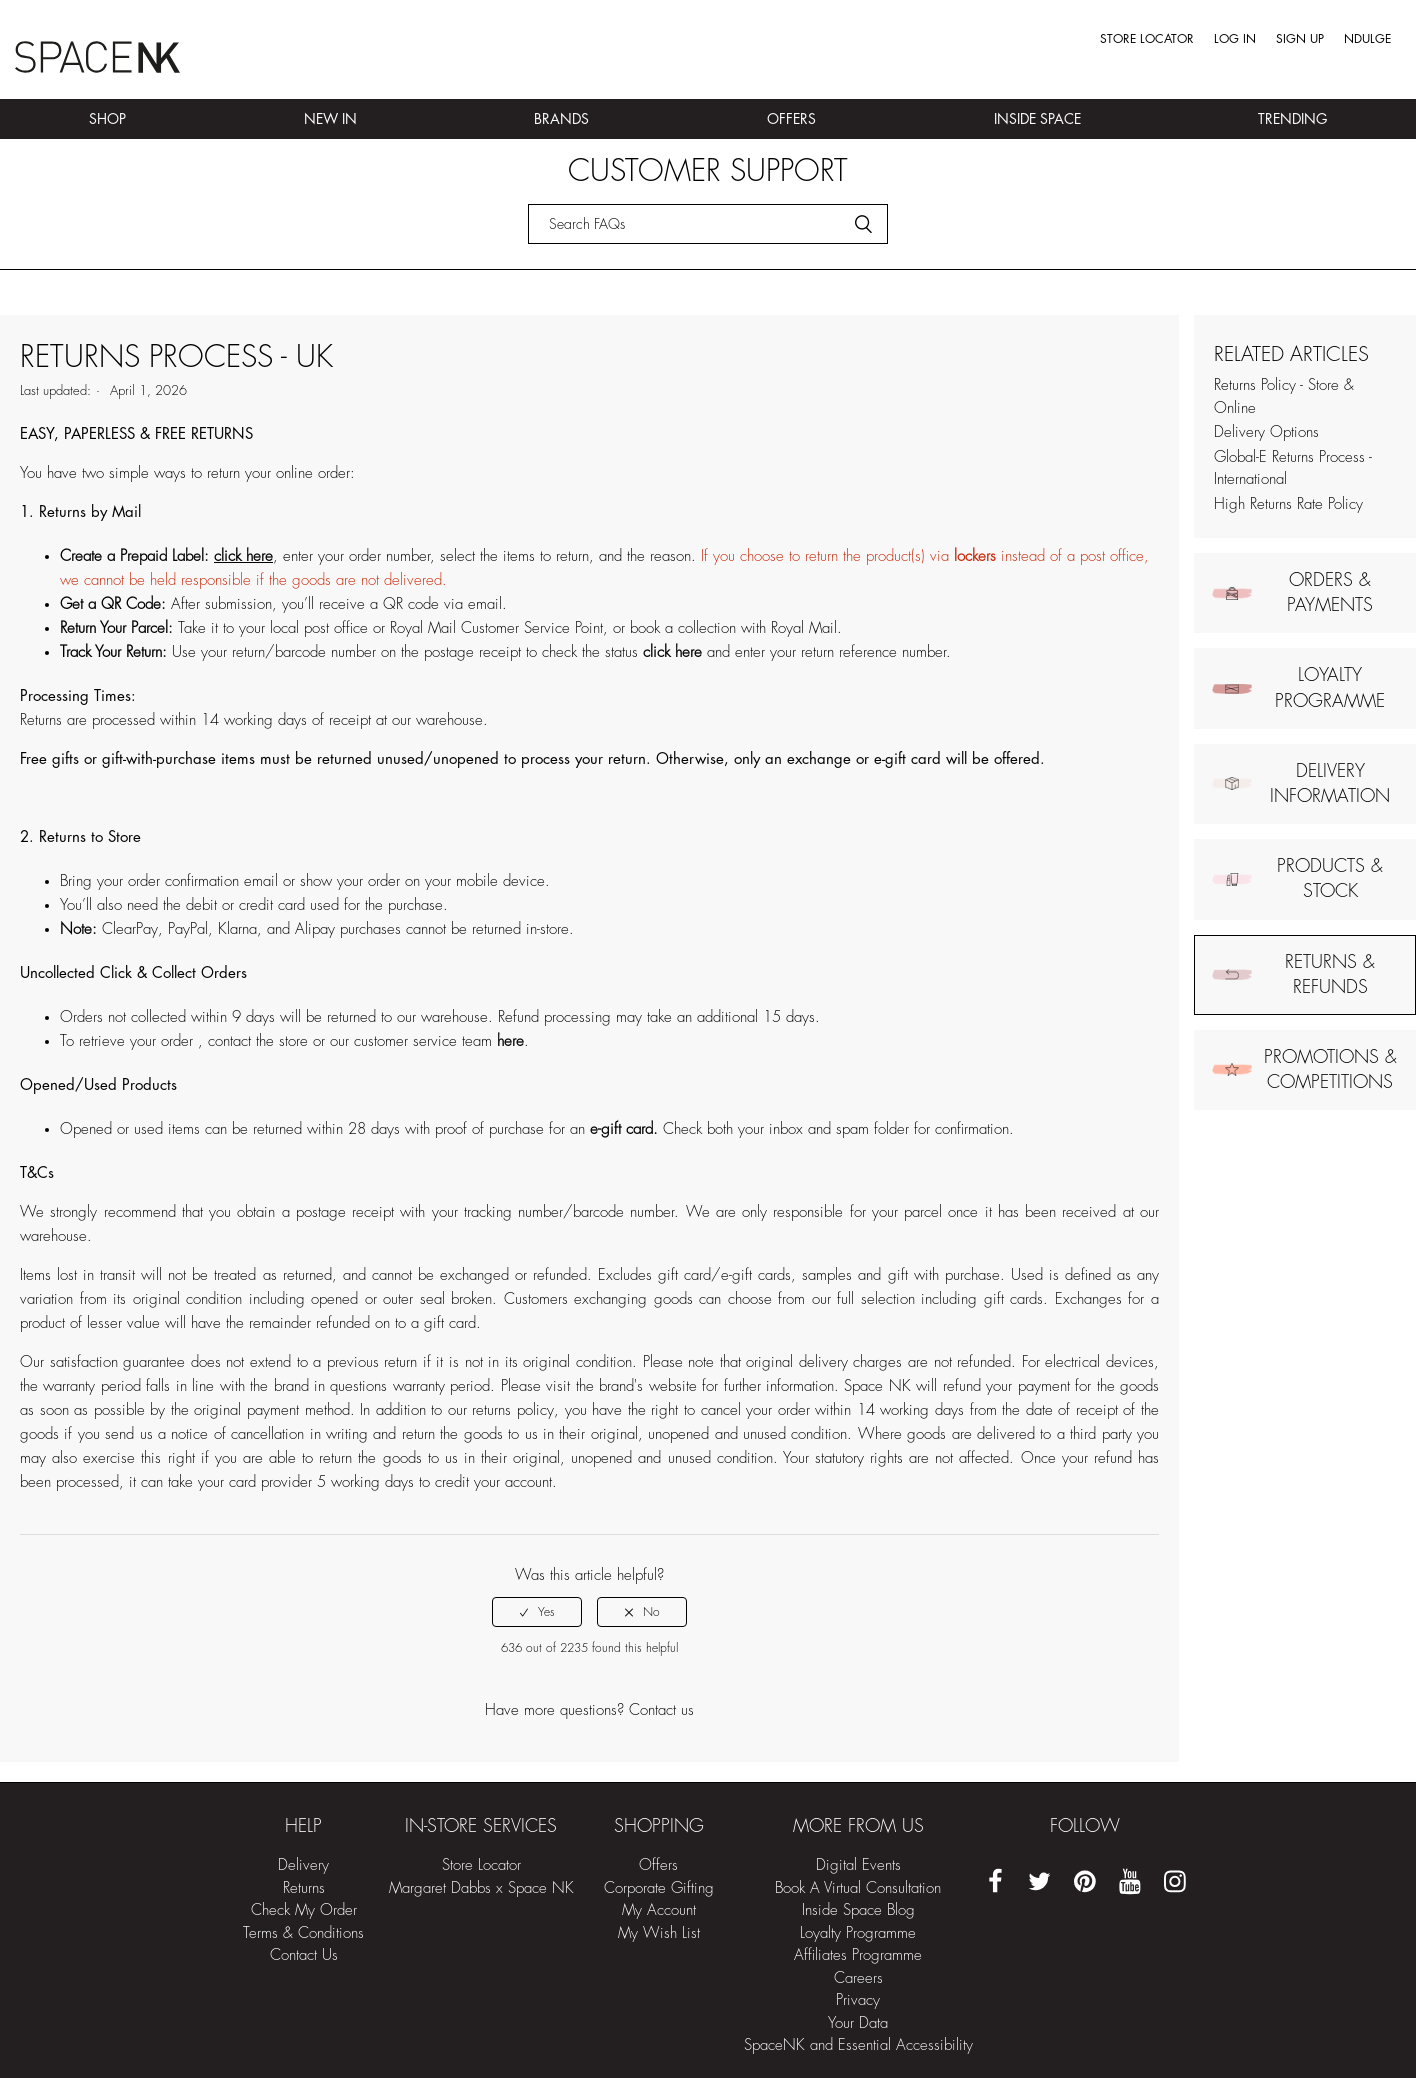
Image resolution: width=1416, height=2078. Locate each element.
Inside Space (1037, 119)
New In (330, 119)
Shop (107, 119)
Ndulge (1367, 39)
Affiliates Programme (858, 1955)
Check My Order (304, 1910)
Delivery (303, 1865)
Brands (561, 119)
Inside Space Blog (858, 1910)
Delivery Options (1266, 432)
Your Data (858, 2023)
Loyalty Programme (858, 1933)
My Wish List (659, 1933)
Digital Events (858, 1865)
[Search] (708, 224)
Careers (858, 1978)
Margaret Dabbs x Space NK (481, 1888)
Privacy (858, 2000)
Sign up (1300, 39)
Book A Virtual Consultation (858, 1888)
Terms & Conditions (303, 1933)
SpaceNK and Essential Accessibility (858, 2045)
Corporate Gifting (659, 1888)
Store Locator (1147, 39)
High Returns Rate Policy (1288, 504)
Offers (791, 119)
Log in (1235, 39)
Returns (304, 1888)
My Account (659, 1910)
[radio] (537, 1612)
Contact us (661, 1710)
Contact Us (304, 1955)
